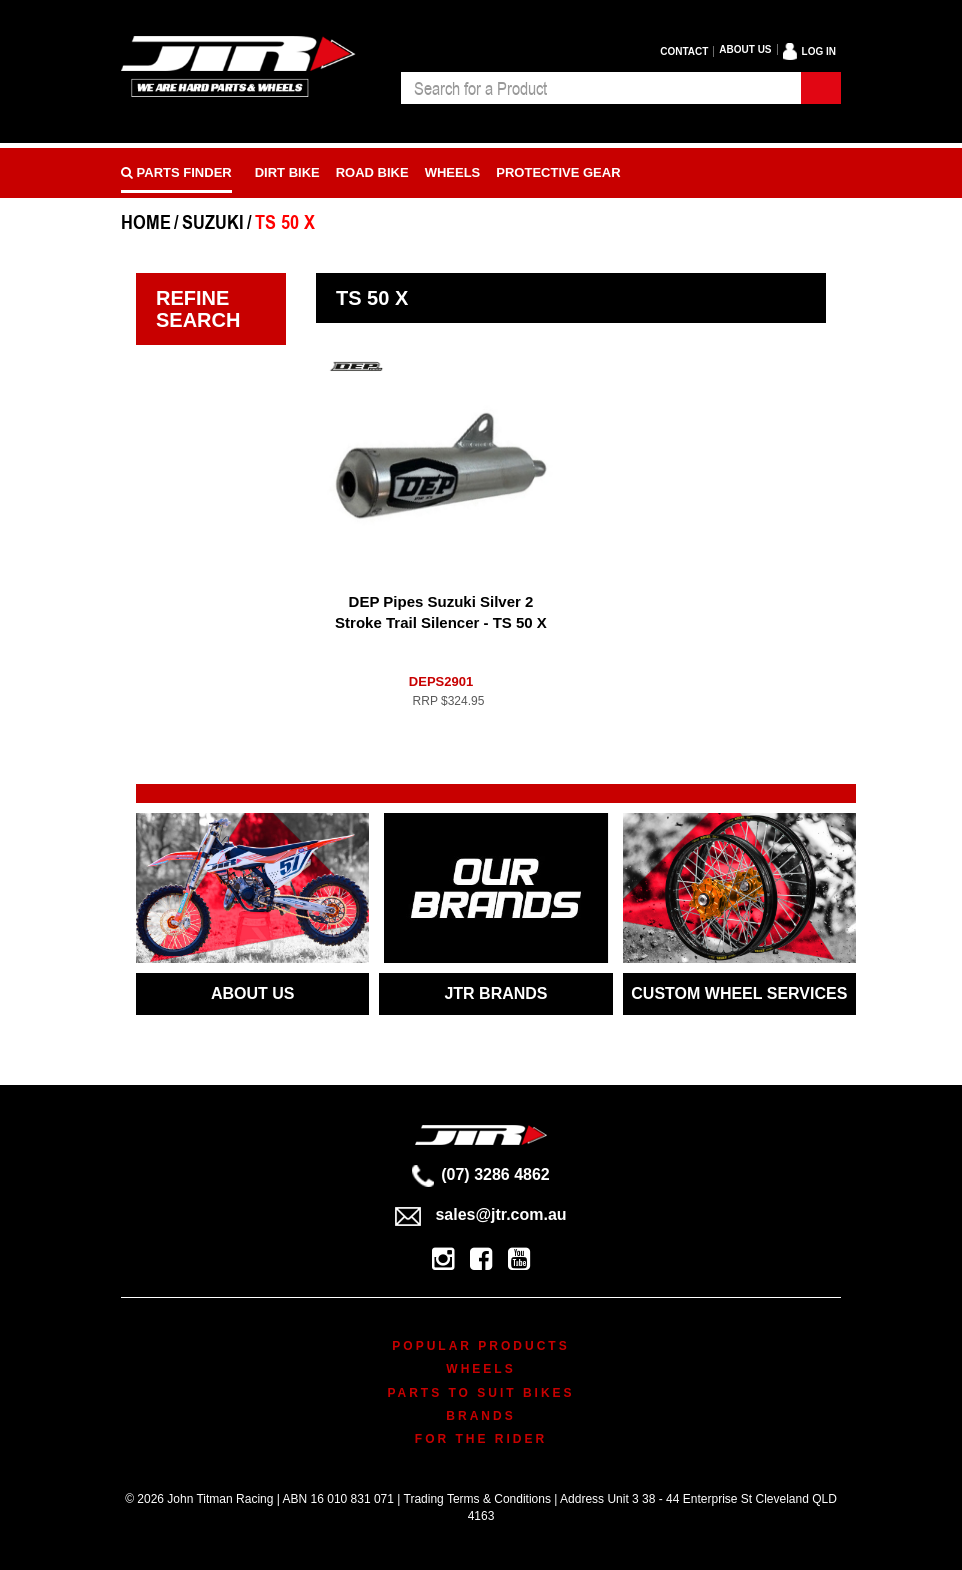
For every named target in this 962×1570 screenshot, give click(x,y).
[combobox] (601, 88)
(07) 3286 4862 (481, 1174)
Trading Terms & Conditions (477, 1499)
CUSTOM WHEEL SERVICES (739, 993)
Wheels (453, 172)
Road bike (372, 172)
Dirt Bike (287, 172)
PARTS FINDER (176, 172)
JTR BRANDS (495, 993)
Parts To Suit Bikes (480, 1393)
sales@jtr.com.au (480, 1214)
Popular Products (480, 1346)
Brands (480, 1416)
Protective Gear (558, 172)
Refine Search (198, 309)
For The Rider (481, 1439)
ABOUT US (253, 993)
